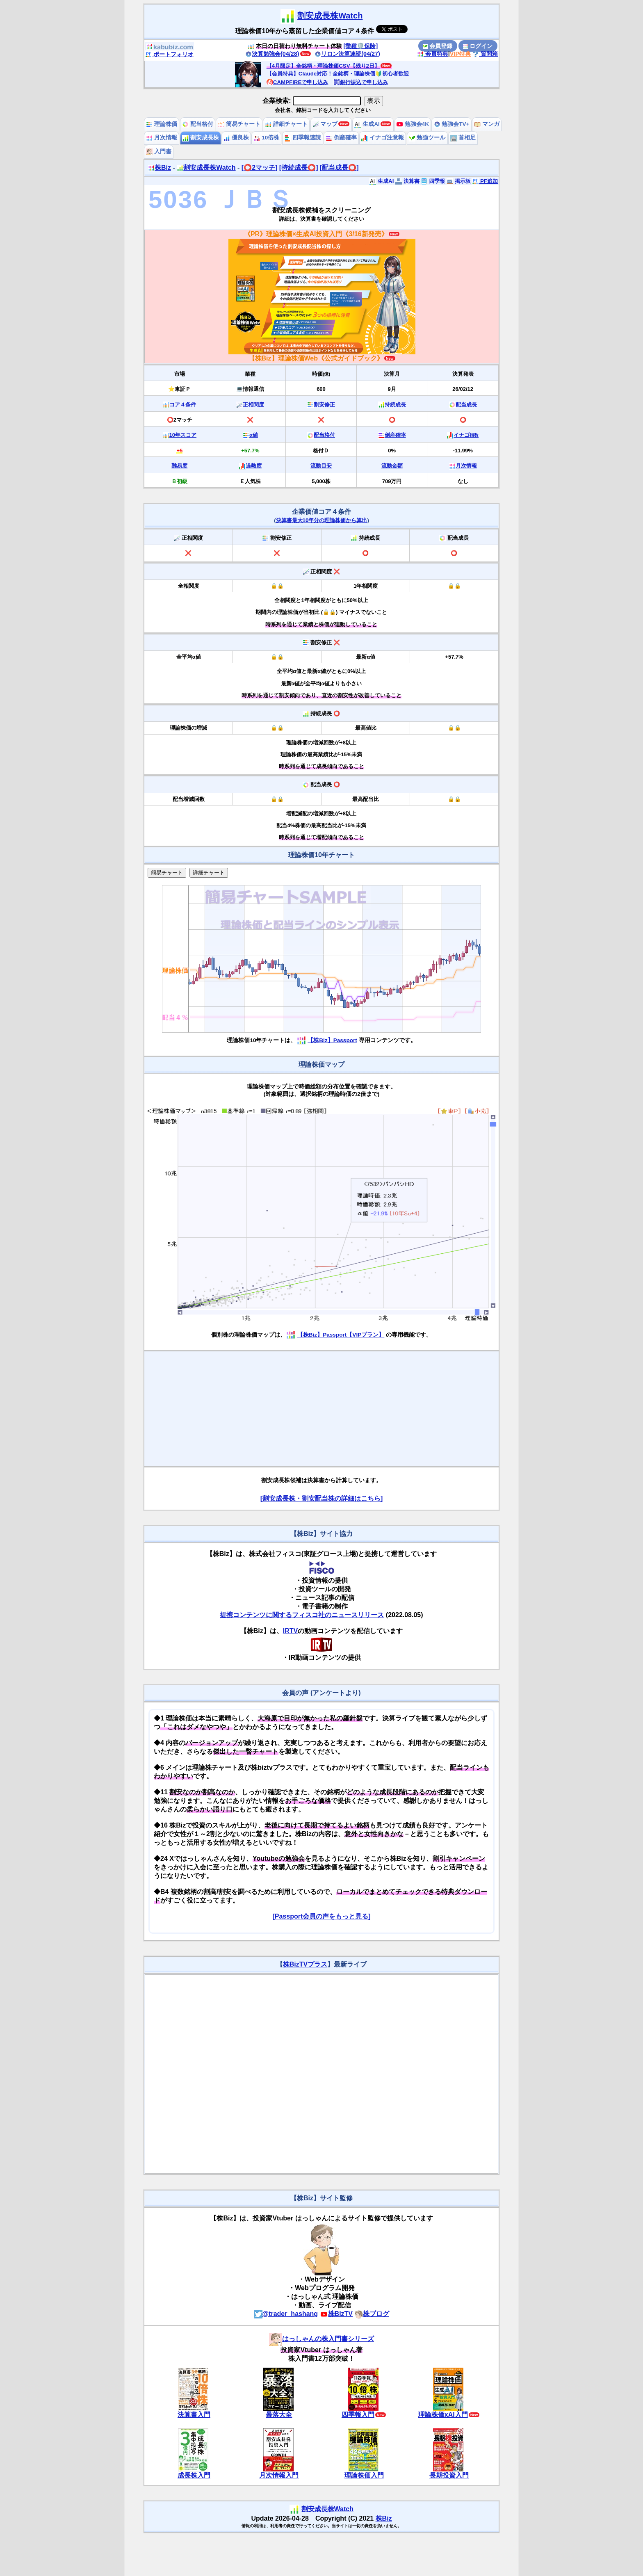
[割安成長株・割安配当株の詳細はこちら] (321, 1498)
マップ (325, 124)
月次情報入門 (279, 2475)
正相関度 (253, 405)
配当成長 (466, 405)
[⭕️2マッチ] (260, 167)
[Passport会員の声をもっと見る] (321, 1916)
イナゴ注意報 (382, 138)
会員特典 (432, 53)
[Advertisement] (321, 1408)
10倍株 (266, 138)
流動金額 (392, 466)
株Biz (159, 167)
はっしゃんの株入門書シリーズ (321, 2338)
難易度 (179, 466)
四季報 (433, 181)
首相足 (463, 138)
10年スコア (182, 435)
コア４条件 (182, 405)
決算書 (407, 181)
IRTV (290, 1630)
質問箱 (485, 53)
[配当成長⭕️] (339, 167)
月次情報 (161, 138)
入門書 (158, 151)
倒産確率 (341, 138)
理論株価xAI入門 (443, 2414)
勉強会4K (413, 124)
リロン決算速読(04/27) (347, 53)
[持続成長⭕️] (298, 167)
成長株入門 (194, 2475)
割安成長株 (200, 138)
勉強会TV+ (452, 124)
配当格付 (197, 124)
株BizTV (336, 2313)
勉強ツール (427, 138)
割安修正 (324, 405)
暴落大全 (279, 2414)
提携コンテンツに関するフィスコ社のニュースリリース (302, 1614)
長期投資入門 (449, 2475)
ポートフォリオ (169, 54)
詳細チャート (286, 124)
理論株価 (161, 124)
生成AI (366, 124)
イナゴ (466, 435)
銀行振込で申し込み (360, 82)
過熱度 (254, 466)
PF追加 (485, 181)
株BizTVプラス (305, 1964)
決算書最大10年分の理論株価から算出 (321, 520)
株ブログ (372, 2313)
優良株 (236, 138)
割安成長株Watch (330, 15)
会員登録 (437, 46)
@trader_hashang (286, 2313)
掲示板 (459, 181)
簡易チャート (239, 124)
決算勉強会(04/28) (272, 53)
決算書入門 (194, 2414)
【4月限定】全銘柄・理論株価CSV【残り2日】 (323, 66)
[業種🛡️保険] (361, 46)
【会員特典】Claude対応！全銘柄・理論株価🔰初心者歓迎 (338, 74)
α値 (253, 435)
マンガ (486, 124)
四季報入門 (358, 2414)
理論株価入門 (364, 2475)
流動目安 (321, 466)
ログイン (478, 46)
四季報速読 (302, 138)
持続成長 (395, 405)
